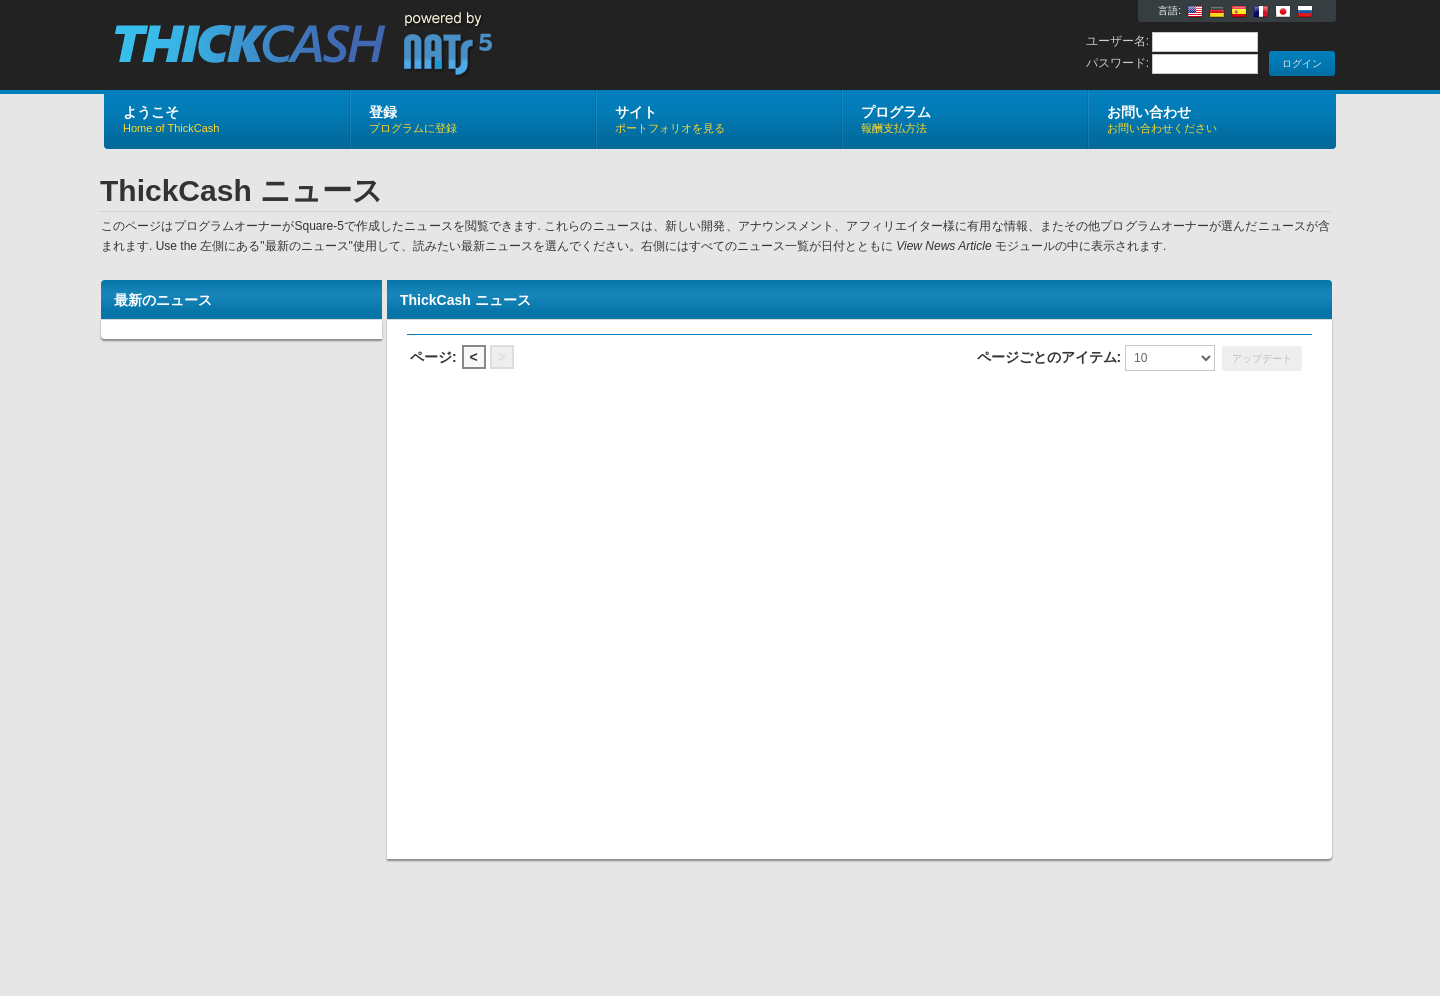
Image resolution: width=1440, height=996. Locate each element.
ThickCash (342, 46)
